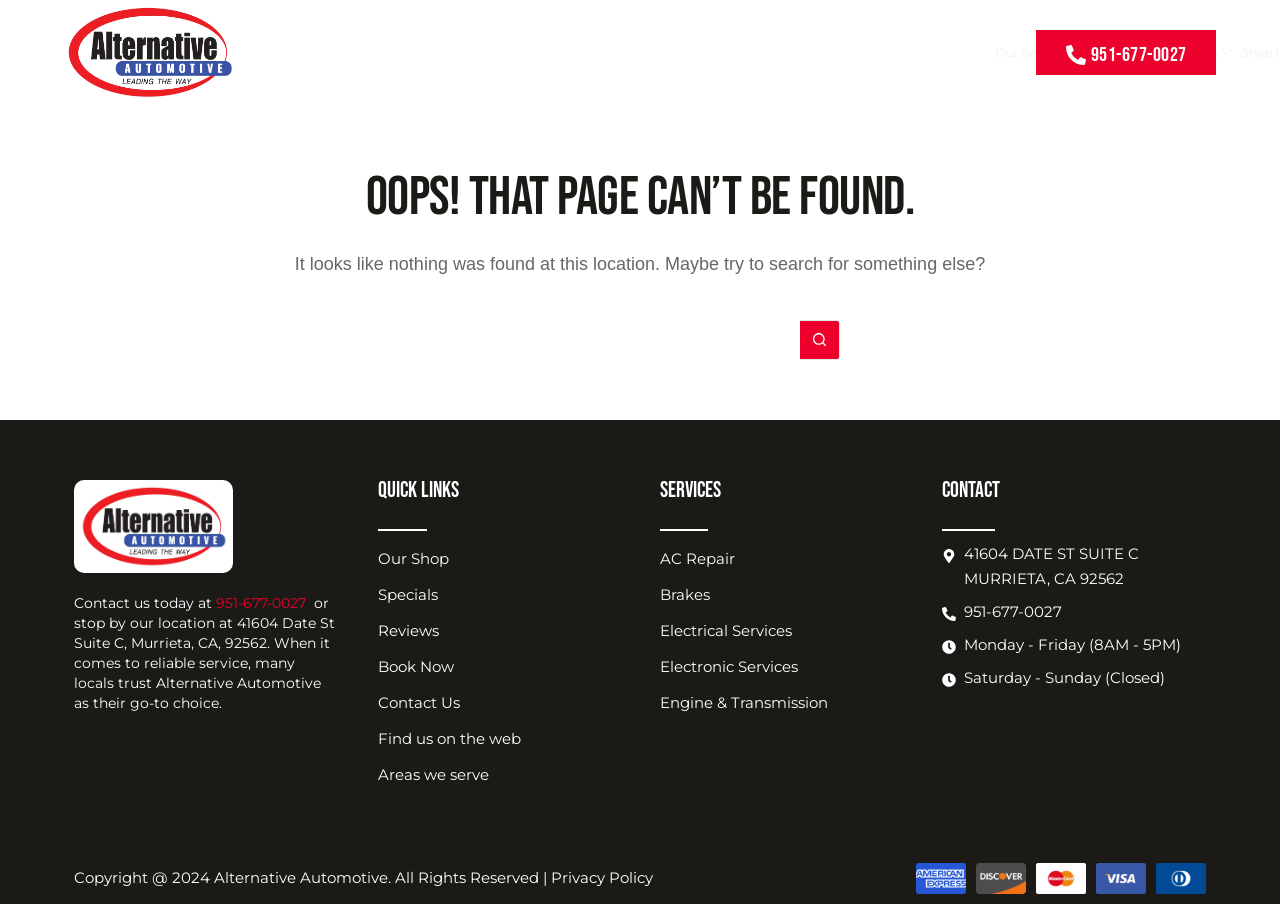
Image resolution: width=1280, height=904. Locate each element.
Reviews (408, 630)
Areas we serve (433, 774)
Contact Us (976, 52)
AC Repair (697, 558)
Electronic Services (729, 666)
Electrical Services (726, 630)
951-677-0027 (261, 603)
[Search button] (820, 340)
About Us (710, 53)
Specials (408, 594)
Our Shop (413, 558)
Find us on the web (449, 738)
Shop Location (806, 53)
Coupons (637, 52)
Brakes (685, 594)
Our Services (554, 53)
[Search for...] (620, 340)
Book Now (899, 52)
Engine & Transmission (744, 702)
